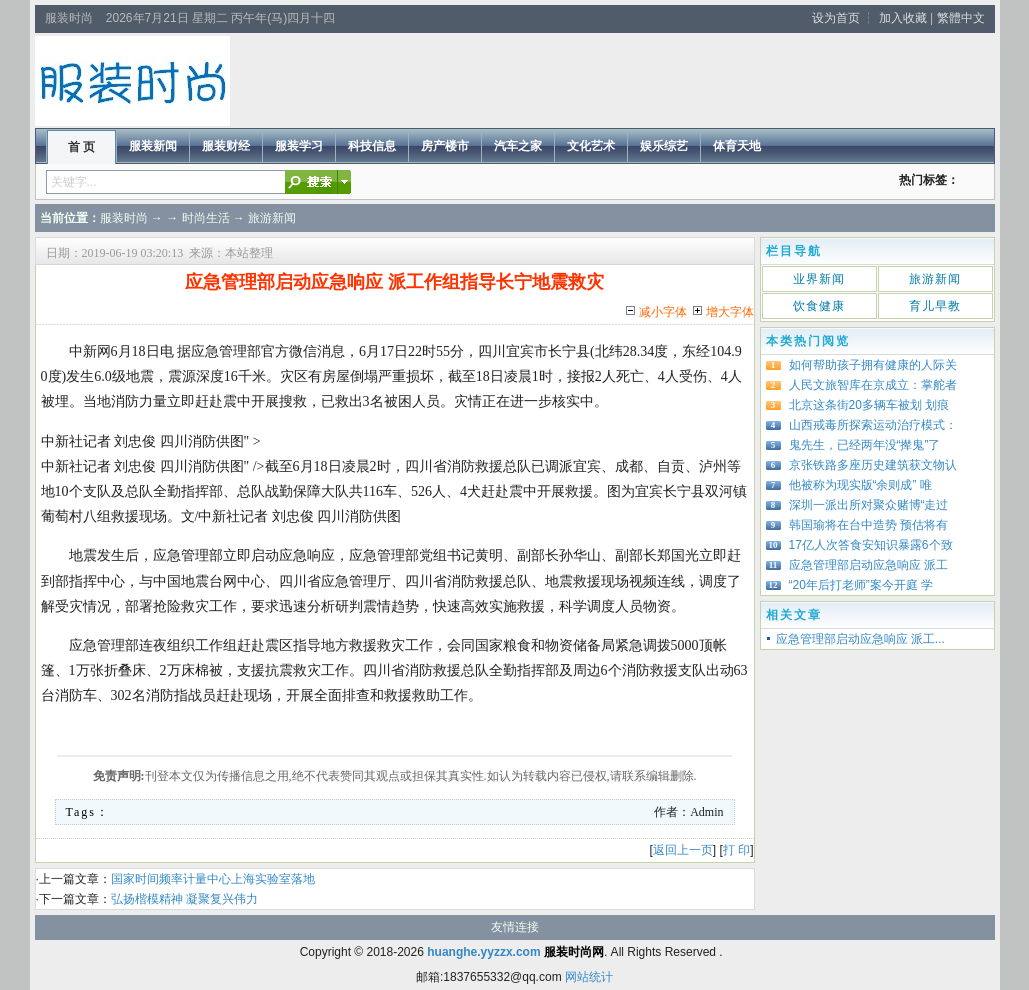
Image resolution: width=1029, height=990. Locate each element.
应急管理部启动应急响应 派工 (868, 565)
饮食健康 (819, 306)
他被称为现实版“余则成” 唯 (860, 485)
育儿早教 (935, 306)
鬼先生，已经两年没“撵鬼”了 (865, 445)
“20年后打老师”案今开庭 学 (861, 585)
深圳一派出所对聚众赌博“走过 (869, 505)
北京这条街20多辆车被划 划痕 (869, 405)
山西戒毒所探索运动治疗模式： (873, 425)
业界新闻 (819, 279)
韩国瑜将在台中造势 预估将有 (868, 525)
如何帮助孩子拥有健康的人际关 (873, 365)
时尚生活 (206, 218)
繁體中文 (961, 18)
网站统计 (589, 977)
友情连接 (515, 927)
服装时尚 (124, 218)
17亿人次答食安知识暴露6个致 (871, 545)
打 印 (736, 850)
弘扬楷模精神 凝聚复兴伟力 (184, 899)
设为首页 (836, 18)
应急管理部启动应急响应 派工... (860, 639)
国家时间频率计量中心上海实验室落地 (213, 879)
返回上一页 (683, 850)
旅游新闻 (272, 218)
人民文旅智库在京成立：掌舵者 (873, 385)
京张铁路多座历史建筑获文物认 (873, 465)
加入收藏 (903, 18)
